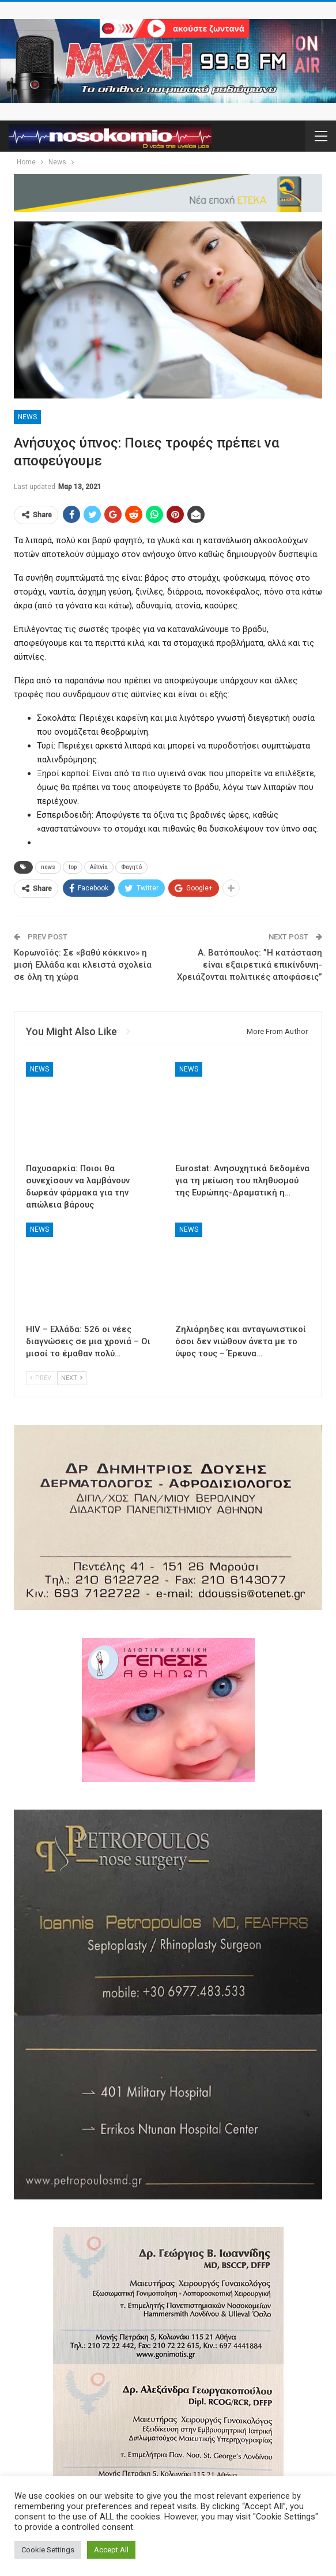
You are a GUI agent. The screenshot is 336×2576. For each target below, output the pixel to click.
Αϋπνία (99, 867)
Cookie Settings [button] (47, 2549)
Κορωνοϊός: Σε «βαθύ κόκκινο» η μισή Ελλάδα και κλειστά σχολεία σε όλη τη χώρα (83, 964)
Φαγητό (131, 867)
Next (71, 1378)
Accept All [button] (111, 2549)
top (73, 867)
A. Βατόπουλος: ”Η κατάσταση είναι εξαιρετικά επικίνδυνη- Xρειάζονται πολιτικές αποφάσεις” (249, 964)
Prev (40, 1378)
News (27, 417)
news (48, 867)
